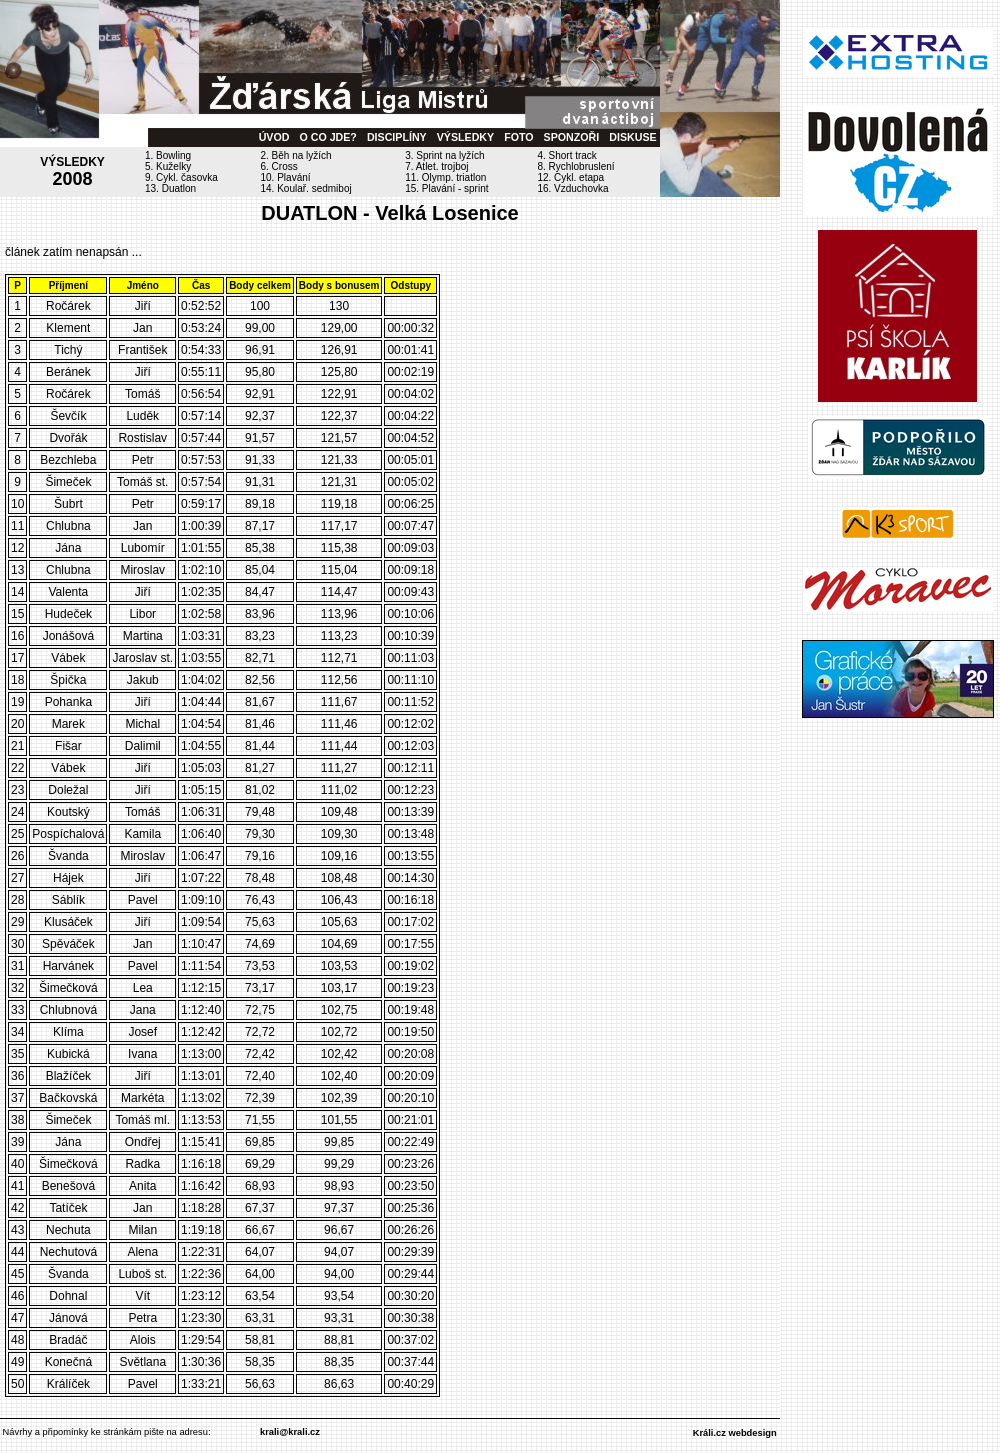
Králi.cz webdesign (735, 1433)
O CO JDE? (327, 137)
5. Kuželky (168, 166)
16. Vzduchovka (572, 188)
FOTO (518, 137)
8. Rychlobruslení (575, 166)
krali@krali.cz (290, 1432)
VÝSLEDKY (465, 137)
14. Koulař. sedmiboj (306, 188)
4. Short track (566, 155)
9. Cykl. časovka (181, 177)
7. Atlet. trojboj (436, 166)
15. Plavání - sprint (446, 188)
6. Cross (279, 166)
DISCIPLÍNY (397, 137)
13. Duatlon (170, 188)
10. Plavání (286, 177)
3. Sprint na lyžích (444, 155)
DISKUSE (632, 137)
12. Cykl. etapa (570, 177)
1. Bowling (168, 155)
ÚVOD (274, 137)
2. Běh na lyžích (296, 155)
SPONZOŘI (572, 137)
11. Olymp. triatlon (445, 177)
